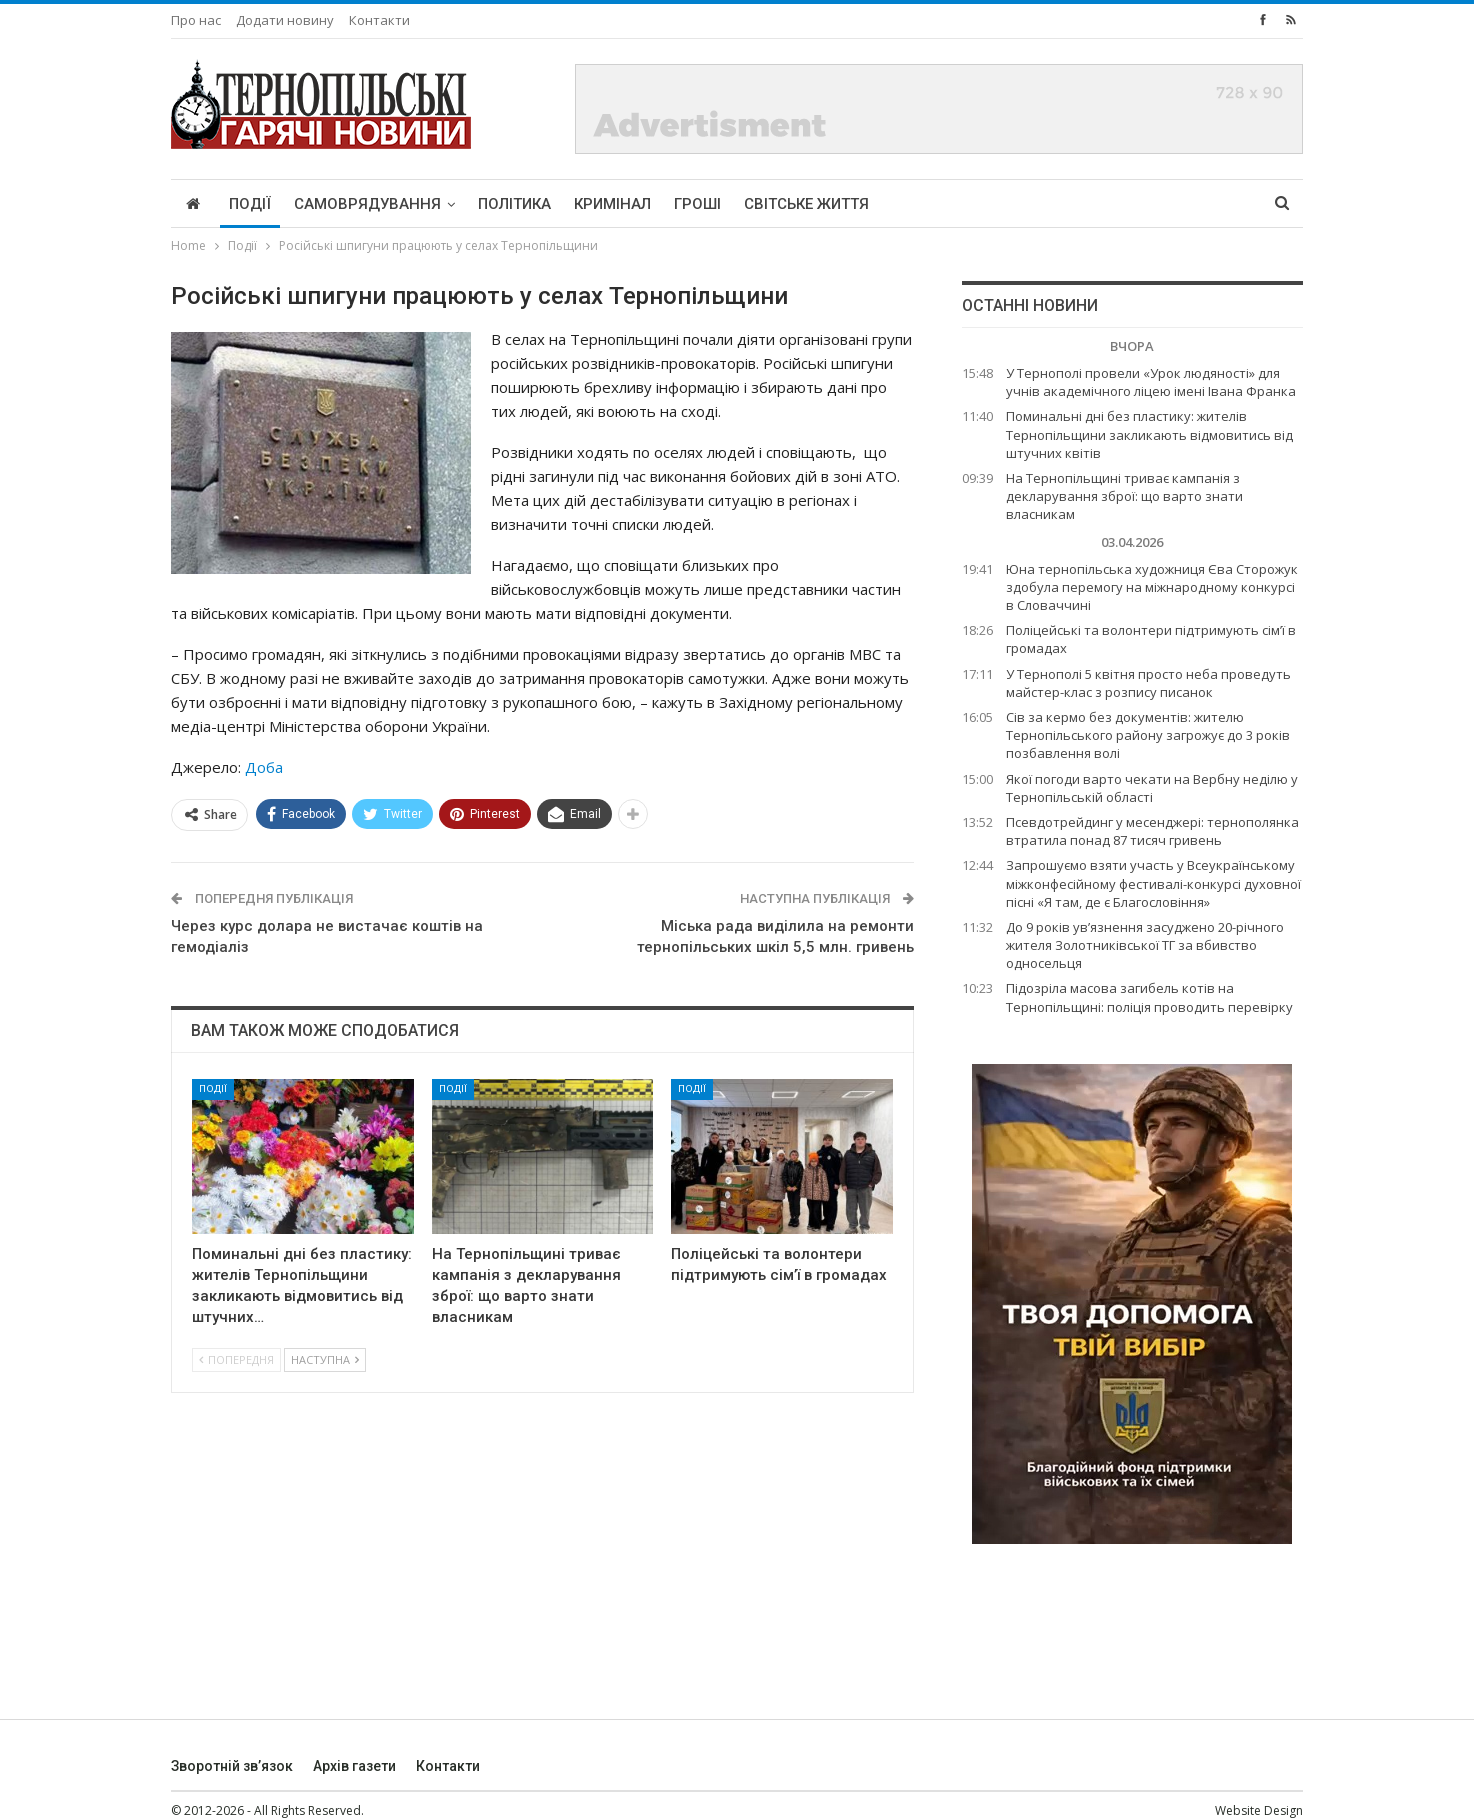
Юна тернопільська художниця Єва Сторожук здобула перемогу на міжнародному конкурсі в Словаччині (1152, 587)
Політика (514, 204)
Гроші (697, 204)
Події (250, 204)
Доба (264, 767)
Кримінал (612, 204)
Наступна (325, 1359)
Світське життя (806, 204)
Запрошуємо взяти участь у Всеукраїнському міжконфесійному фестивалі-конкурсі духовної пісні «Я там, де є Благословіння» (1153, 883)
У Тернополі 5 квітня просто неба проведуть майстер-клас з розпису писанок (1148, 683)
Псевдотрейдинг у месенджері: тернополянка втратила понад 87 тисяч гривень (1152, 831)
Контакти (379, 20)
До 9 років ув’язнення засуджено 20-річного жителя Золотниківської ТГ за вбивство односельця (1145, 945)
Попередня (236, 1359)
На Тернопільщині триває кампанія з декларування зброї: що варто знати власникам (1124, 496)
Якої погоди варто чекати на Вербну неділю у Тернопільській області (1152, 788)
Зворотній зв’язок (232, 1766)
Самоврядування (367, 204)
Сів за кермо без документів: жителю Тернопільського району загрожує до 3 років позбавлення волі (1148, 735)
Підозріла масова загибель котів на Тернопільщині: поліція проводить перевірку (1149, 997)
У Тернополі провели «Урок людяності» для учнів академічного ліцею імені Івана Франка (1151, 382)
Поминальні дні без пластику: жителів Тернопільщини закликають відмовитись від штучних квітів (1149, 434)
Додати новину (285, 20)
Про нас (196, 20)
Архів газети (354, 1766)
